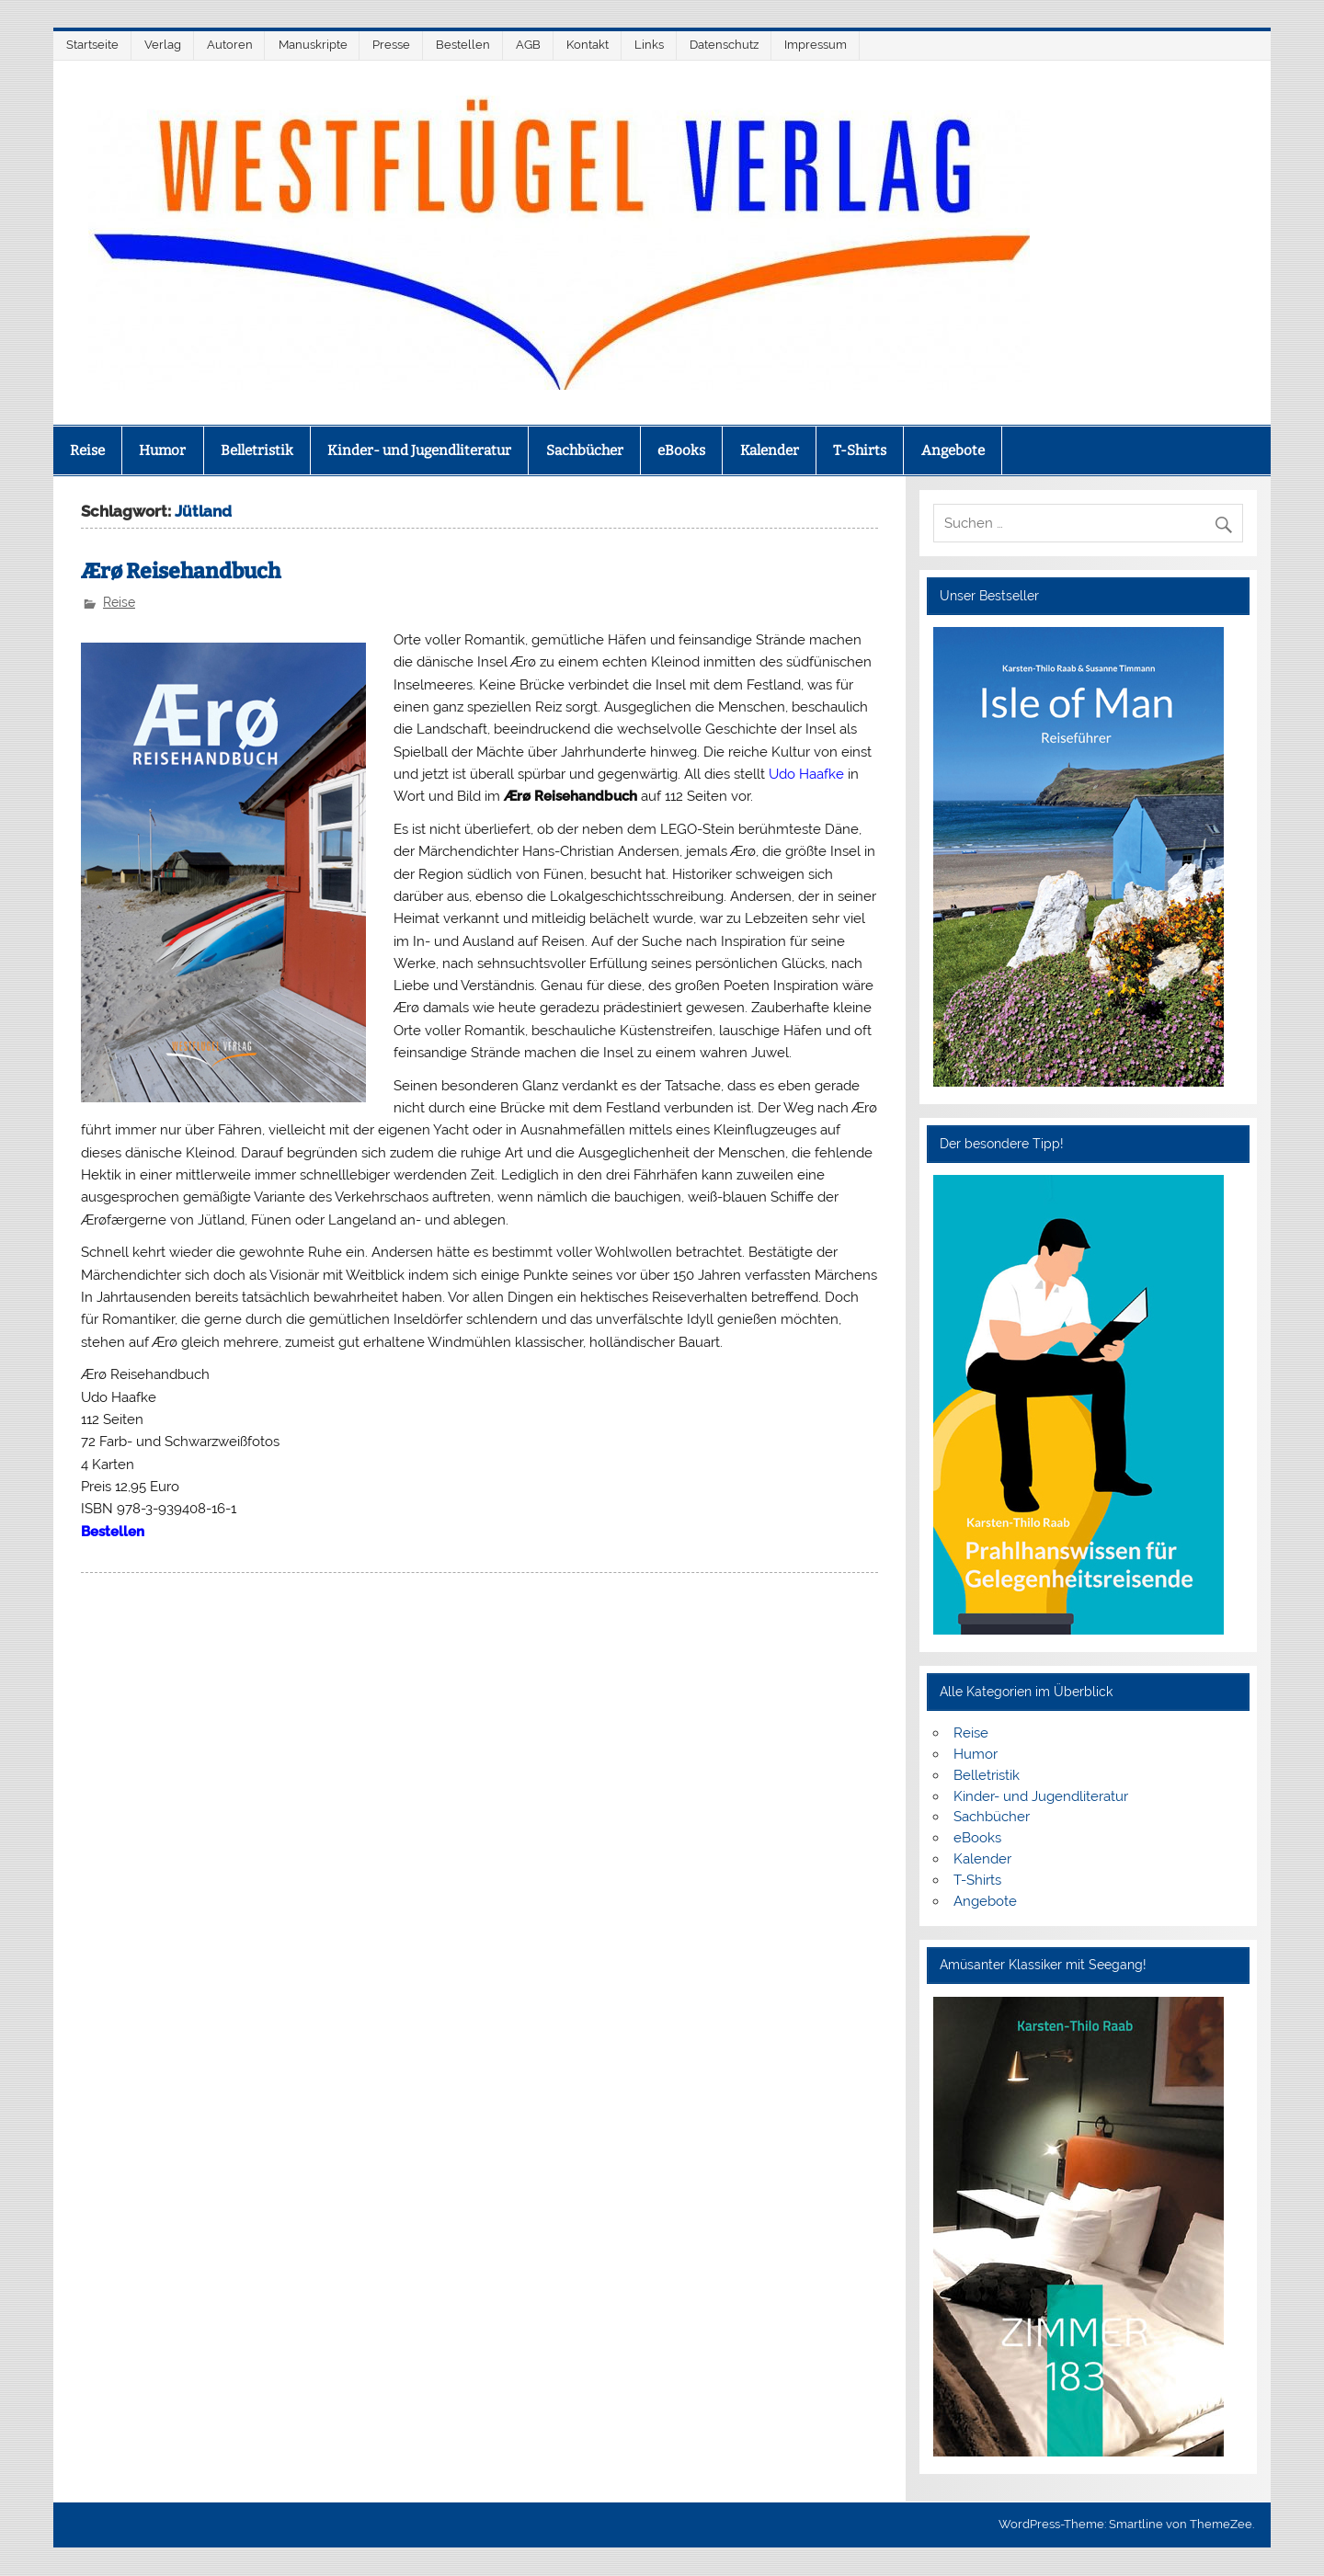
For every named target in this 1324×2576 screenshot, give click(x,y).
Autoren (230, 44)
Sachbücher (584, 450)
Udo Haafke (806, 774)
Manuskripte (313, 44)
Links (649, 44)
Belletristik (257, 450)
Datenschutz (724, 44)
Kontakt (587, 44)
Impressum (815, 44)
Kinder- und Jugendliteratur (419, 450)
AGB (528, 44)
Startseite (92, 44)
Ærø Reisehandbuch (180, 571)
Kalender (769, 450)
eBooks (681, 450)
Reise (87, 450)
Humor (162, 450)
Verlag (162, 44)
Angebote (953, 450)
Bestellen (463, 44)
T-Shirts (859, 450)
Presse (391, 44)
